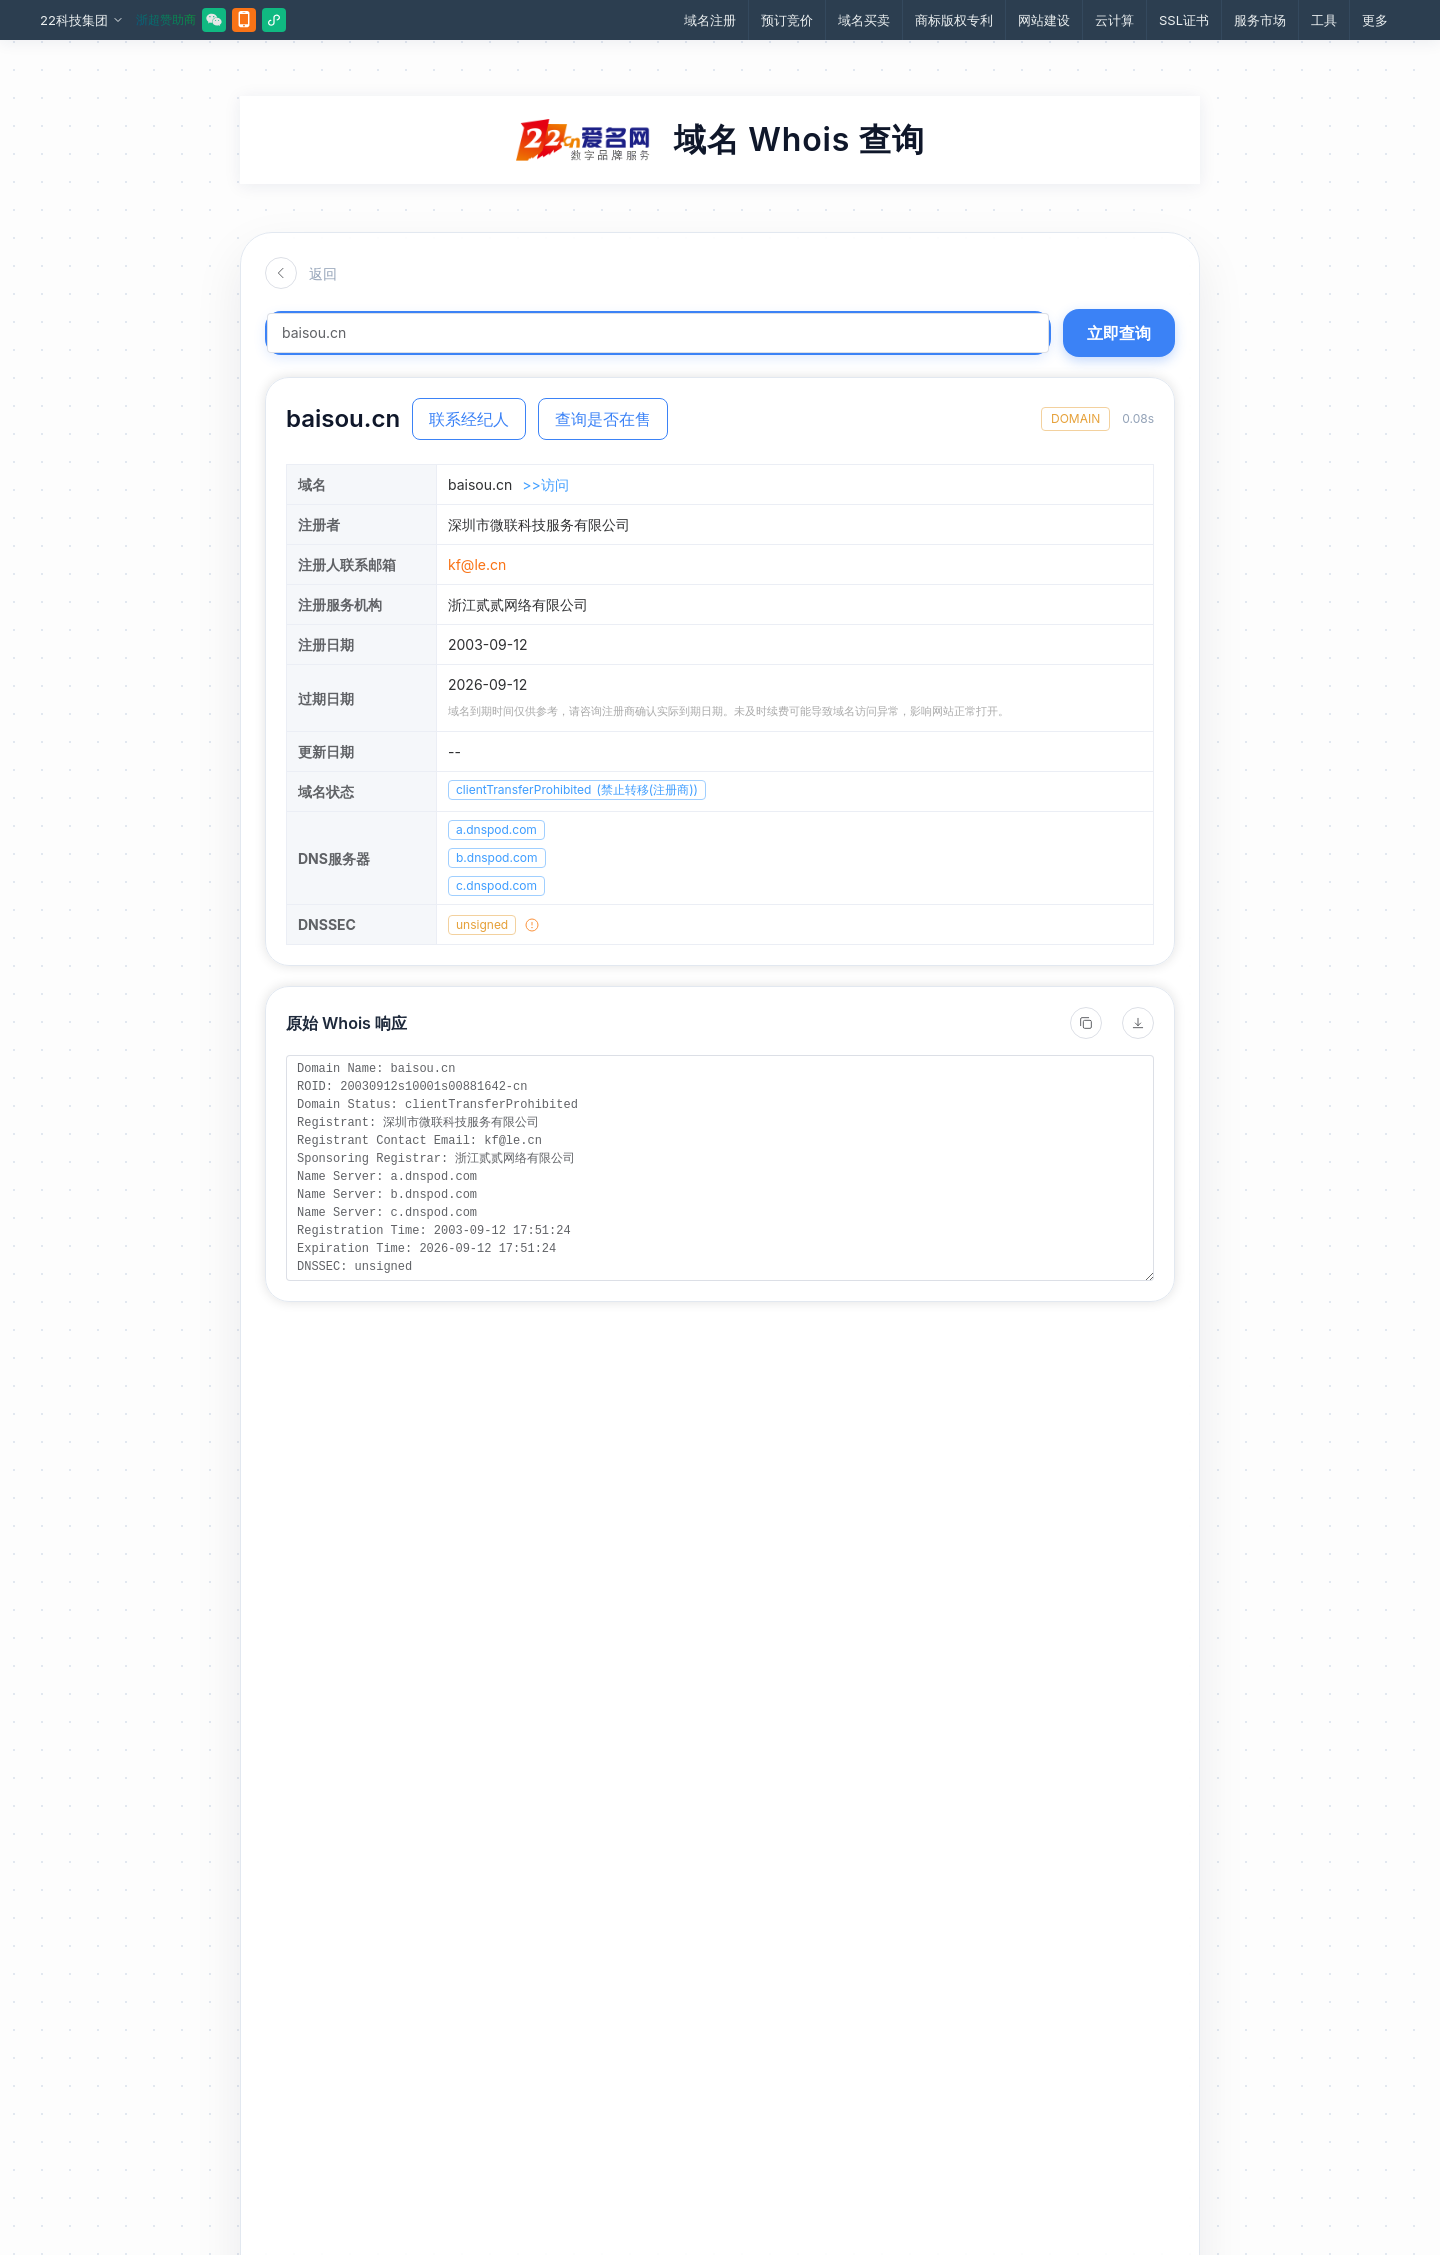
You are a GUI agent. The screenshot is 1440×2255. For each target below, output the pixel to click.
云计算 (1114, 20)
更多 (1375, 20)
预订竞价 (787, 20)
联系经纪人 (469, 419)
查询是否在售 (603, 419)
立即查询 (1119, 333)
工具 (1324, 20)
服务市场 (1260, 20)
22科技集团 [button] (82, 20)
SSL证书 (1184, 20)
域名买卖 (864, 20)
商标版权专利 (954, 20)
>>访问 (545, 484)
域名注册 (710, 20)
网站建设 (1044, 20)
